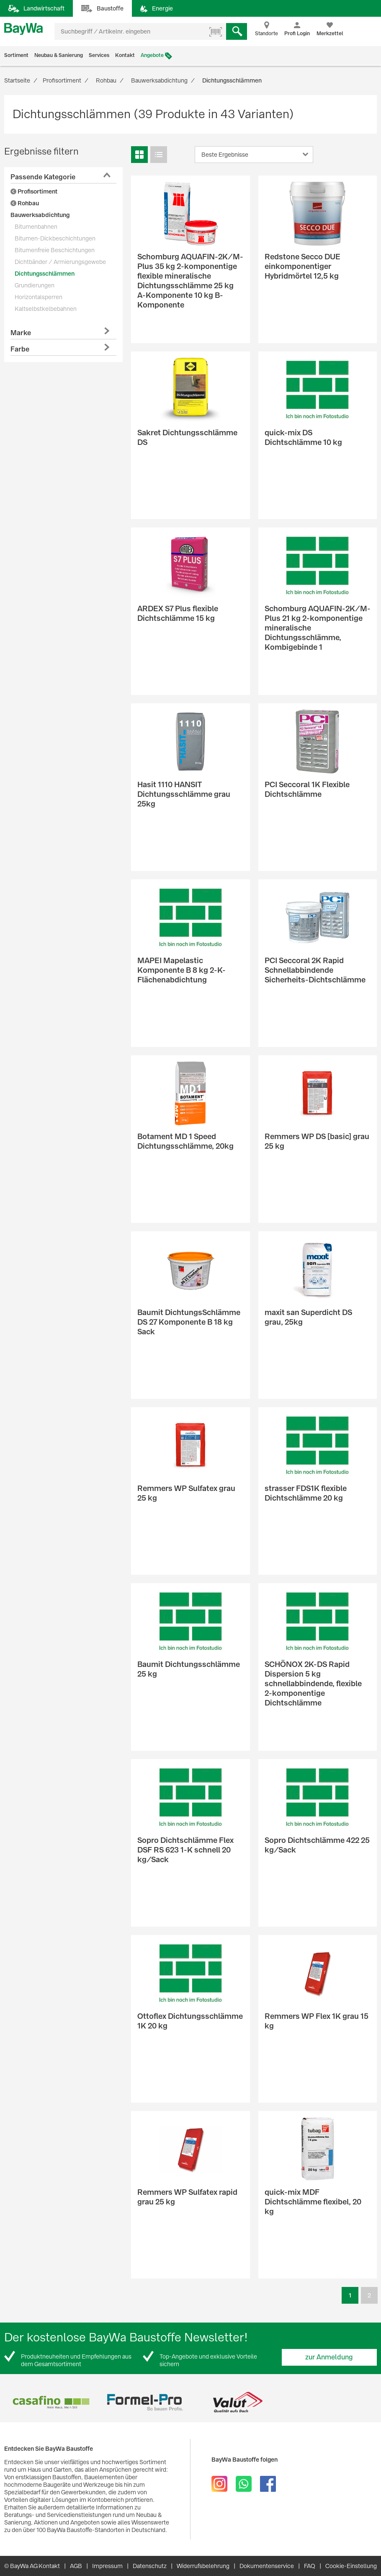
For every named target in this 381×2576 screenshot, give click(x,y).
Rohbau (24, 203)
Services (99, 55)
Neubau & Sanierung (58, 55)
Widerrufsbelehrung (203, 2566)
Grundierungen (34, 285)
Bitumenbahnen (36, 226)
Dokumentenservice (266, 2566)
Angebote (152, 55)
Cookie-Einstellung (351, 2566)
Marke (20, 332)
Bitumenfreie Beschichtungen (55, 250)
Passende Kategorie (42, 177)
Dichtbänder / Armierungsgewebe (60, 262)
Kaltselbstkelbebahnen (46, 309)
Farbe (19, 349)
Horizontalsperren (38, 297)
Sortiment (16, 55)
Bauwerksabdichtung (40, 215)
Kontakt (125, 55)
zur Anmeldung (329, 2357)
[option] (51, 2402)
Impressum (107, 2566)
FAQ (309, 2566)
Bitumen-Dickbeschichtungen (55, 238)
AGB (76, 2566)
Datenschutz (150, 2566)
